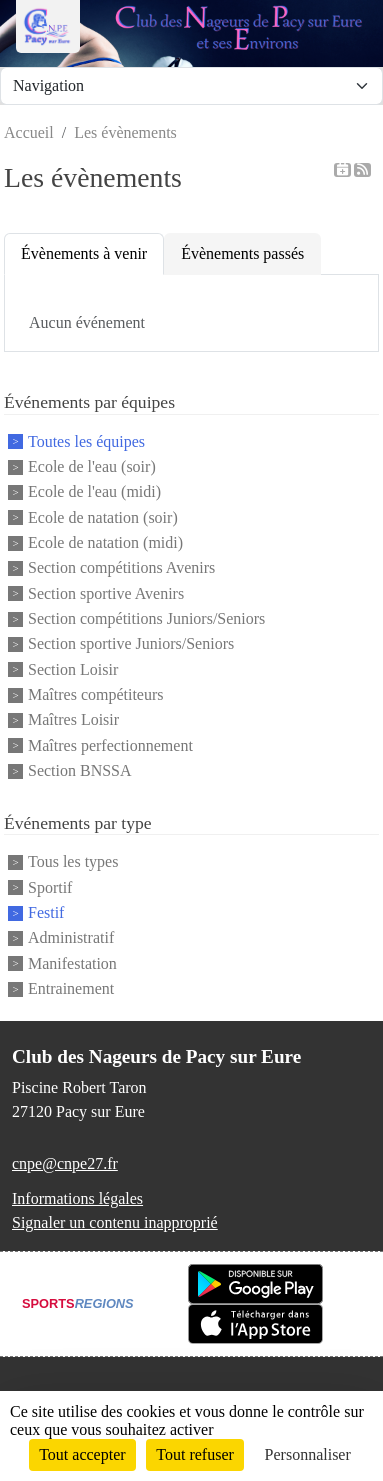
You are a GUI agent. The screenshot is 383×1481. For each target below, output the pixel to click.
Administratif (71, 938)
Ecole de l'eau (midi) (94, 492)
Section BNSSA (80, 770)
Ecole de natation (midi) (105, 542)
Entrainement (71, 988)
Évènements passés (242, 253)
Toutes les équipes (86, 441)
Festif (46, 912)
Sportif (50, 887)
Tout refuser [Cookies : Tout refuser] (195, 1454)
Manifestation (72, 963)
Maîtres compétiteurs (96, 694)
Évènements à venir (84, 253)
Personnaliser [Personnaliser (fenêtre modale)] (308, 1454)
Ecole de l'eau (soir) (92, 466)
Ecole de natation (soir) (103, 517)
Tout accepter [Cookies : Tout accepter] (82, 1454)
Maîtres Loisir (73, 720)
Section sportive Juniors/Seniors (131, 644)
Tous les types (73, 862)
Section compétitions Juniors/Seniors (146, 618)
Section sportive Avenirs (106, 593)
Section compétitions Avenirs (121, 568)
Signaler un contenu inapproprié (115, 1222)
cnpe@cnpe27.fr (65, 1163)
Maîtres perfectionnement (110, 745)
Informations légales (77, 1198)
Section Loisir (73, 669)
